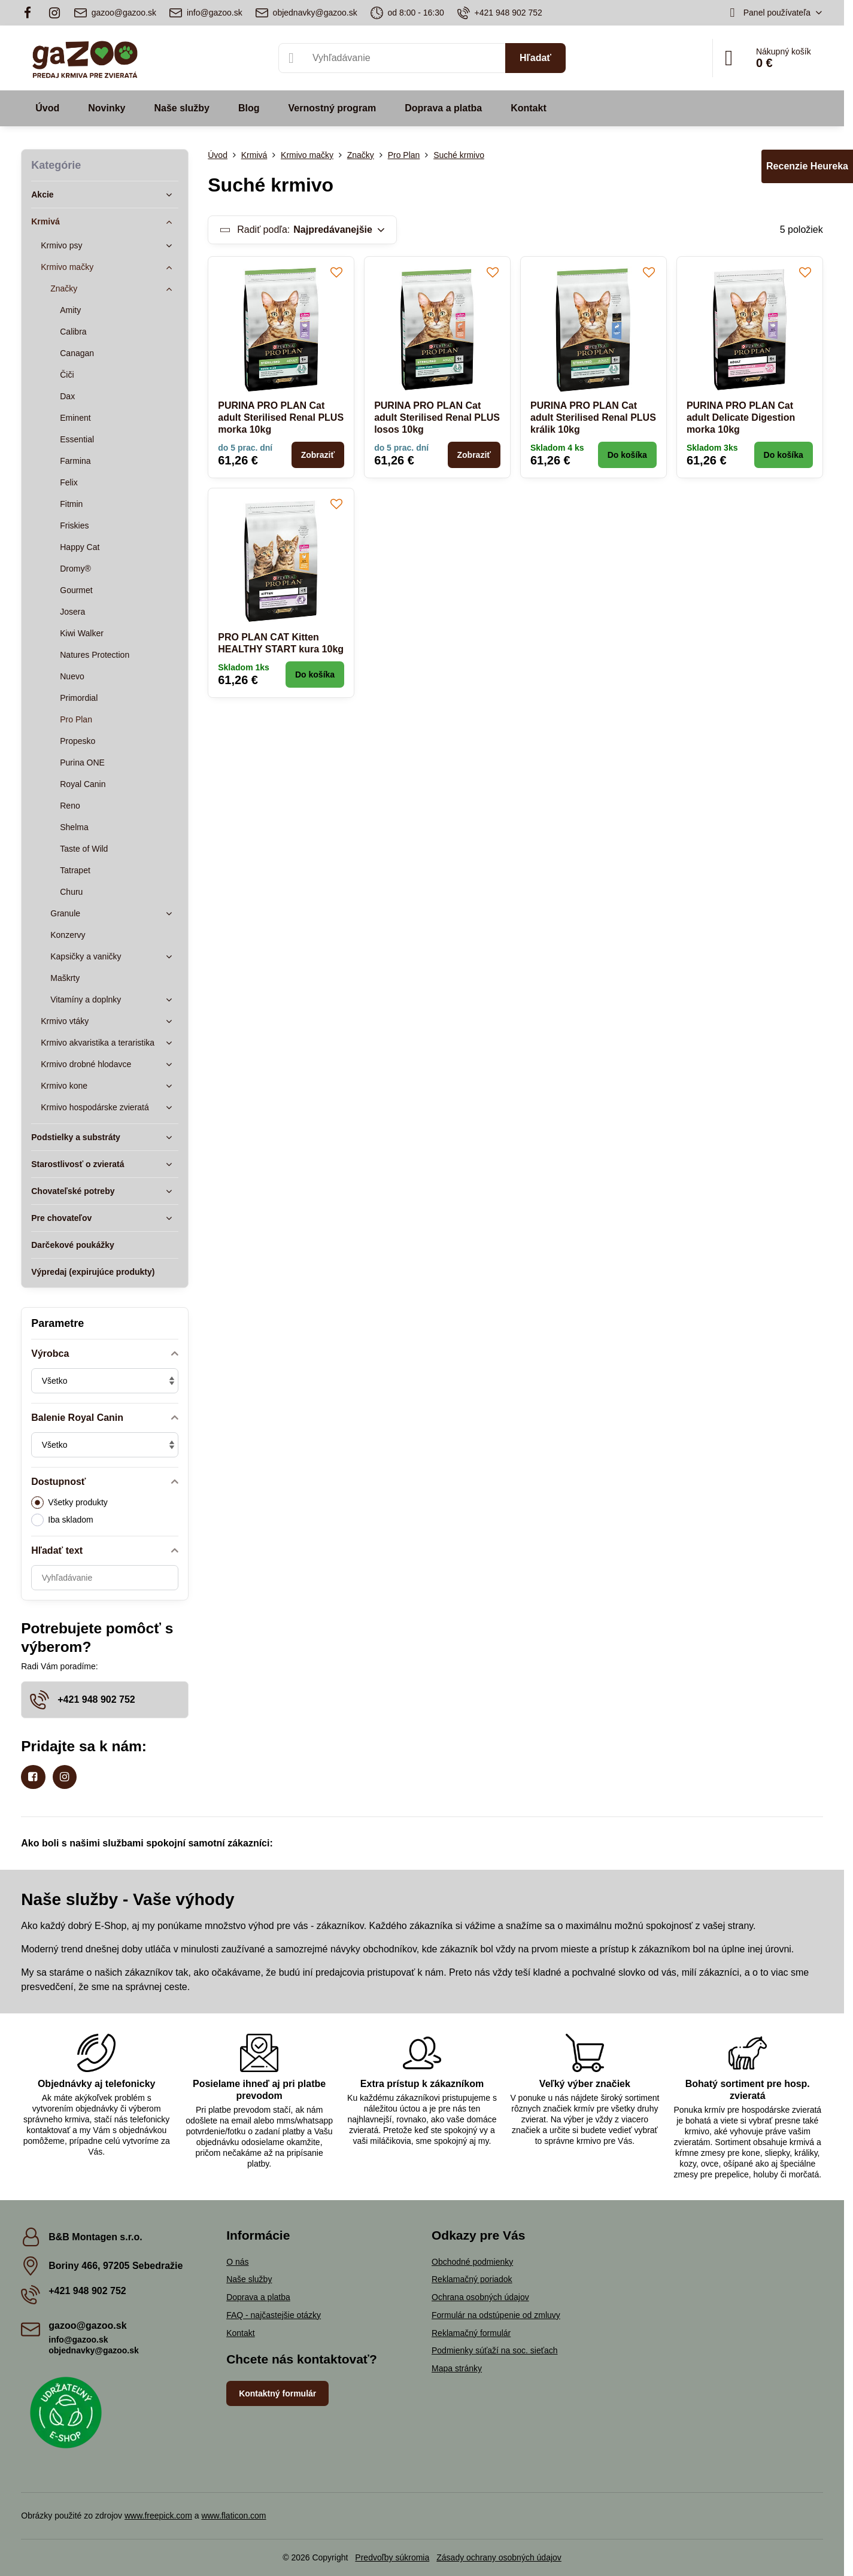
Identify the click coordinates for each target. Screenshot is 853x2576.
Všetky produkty (69, 1502)
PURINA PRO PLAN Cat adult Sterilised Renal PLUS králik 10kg (593, 417)
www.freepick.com (158, 2515)
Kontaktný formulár (277, 2393)
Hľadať (535, 58)
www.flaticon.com (233, 2515)
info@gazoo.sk (78, 2339)
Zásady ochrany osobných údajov (498, 2557)
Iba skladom (62, 1520)
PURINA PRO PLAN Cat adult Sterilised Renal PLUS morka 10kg (281, 417)
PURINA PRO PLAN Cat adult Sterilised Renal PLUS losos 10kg (437, 417)
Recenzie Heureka (807, 166)
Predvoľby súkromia (392, 2557)
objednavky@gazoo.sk (93, 2350)
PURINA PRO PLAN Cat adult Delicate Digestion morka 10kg (741, 417)
